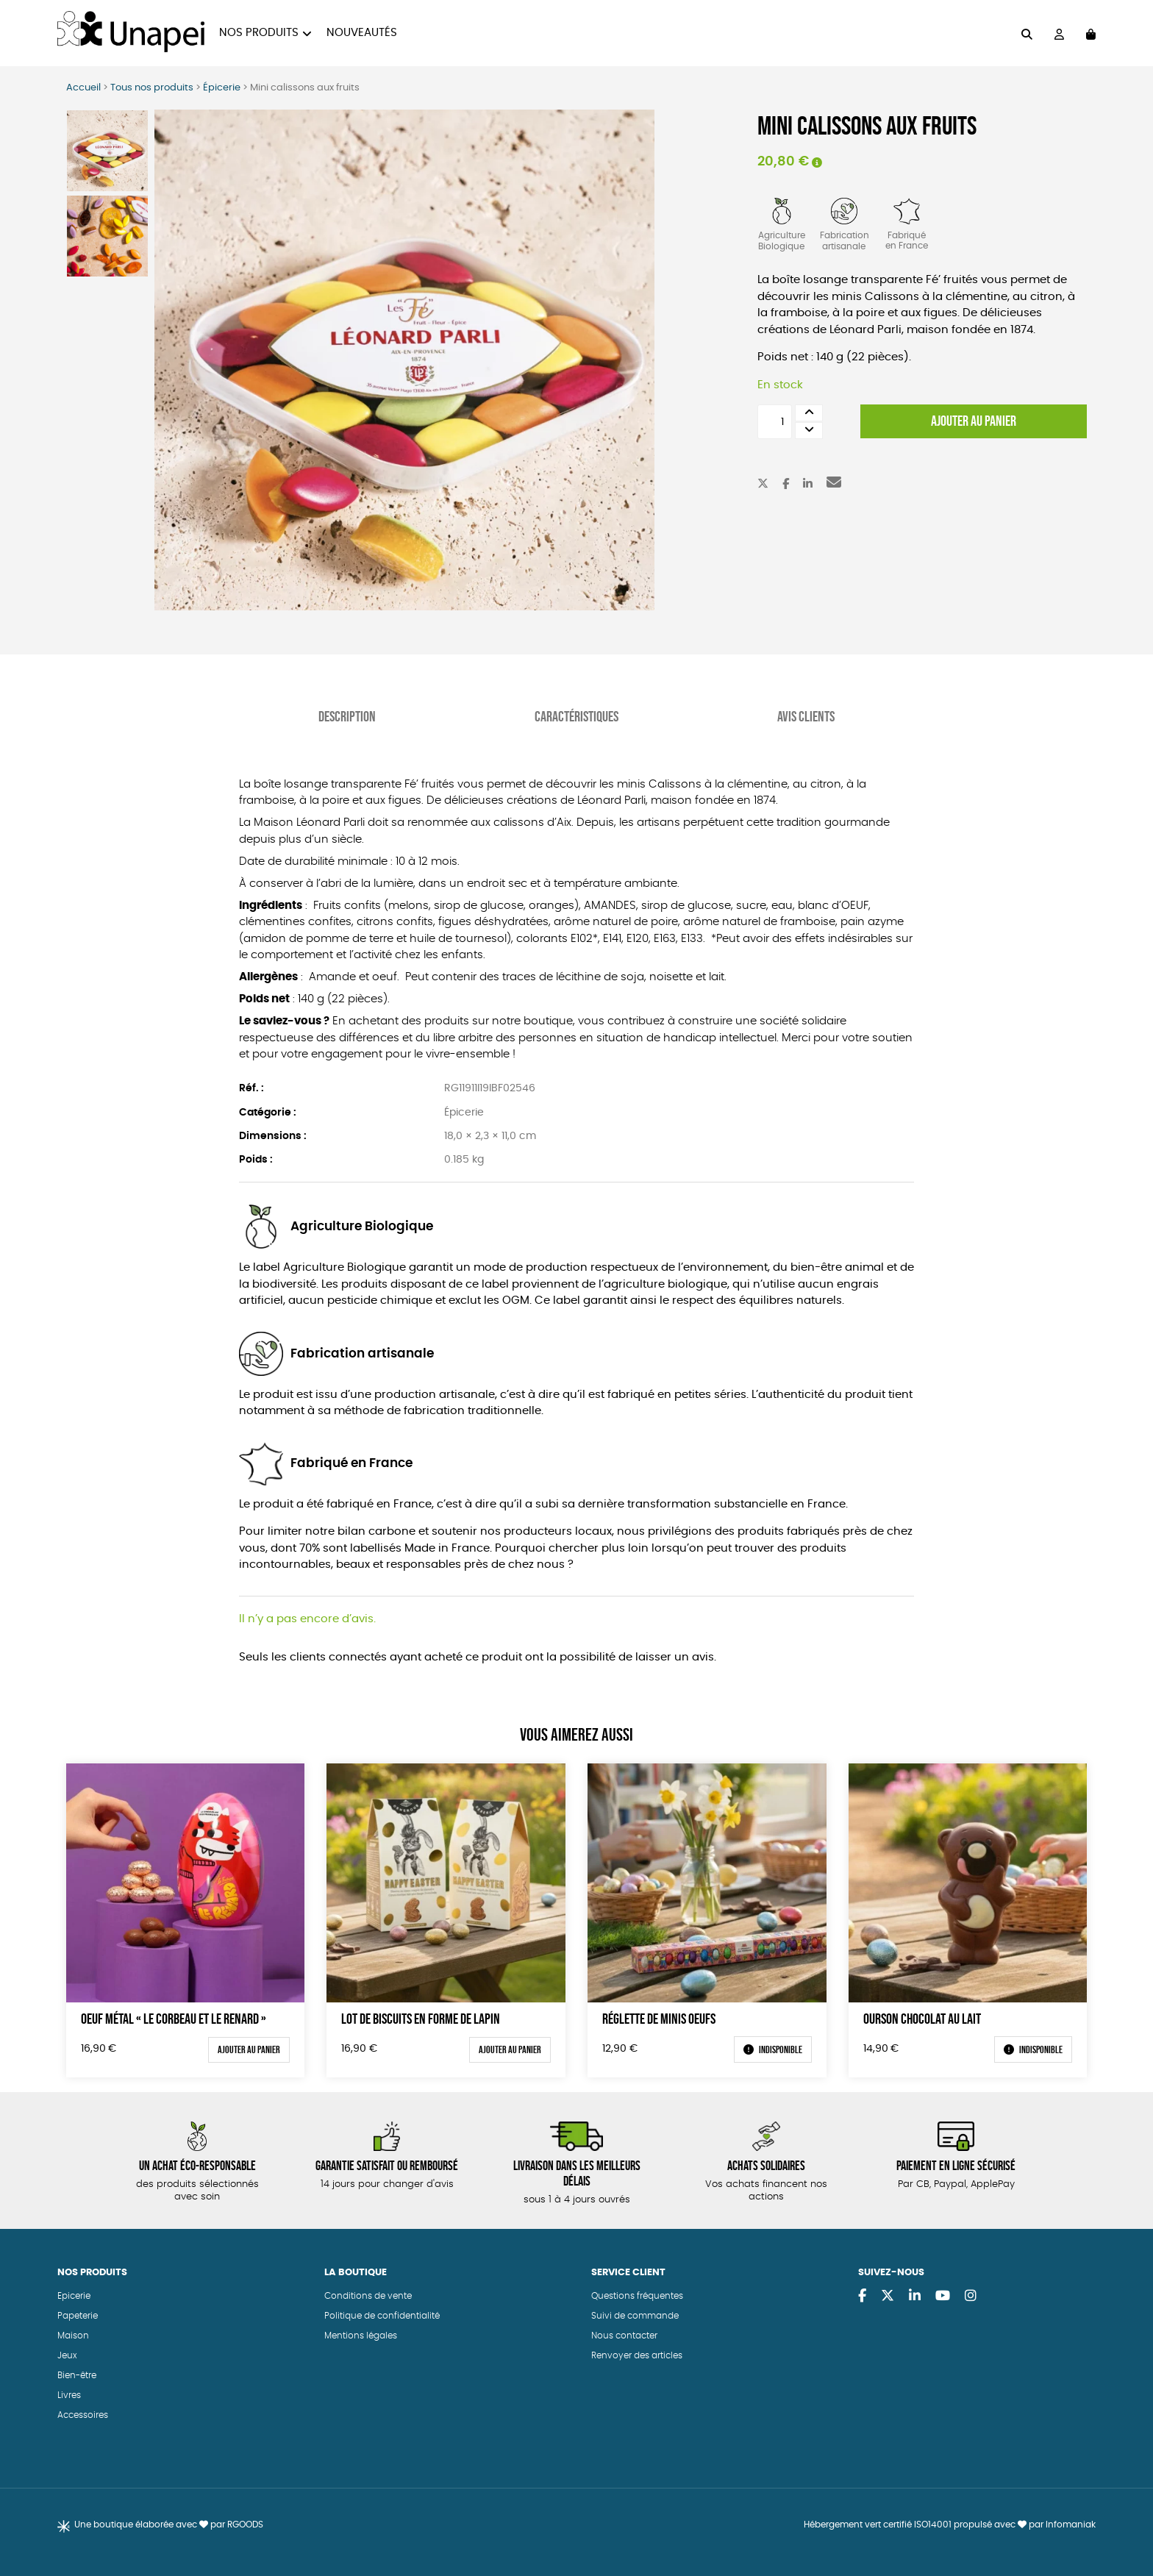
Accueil (83, 88)
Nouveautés (361, 32)
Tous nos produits (151, 88)
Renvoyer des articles (636, 2354)
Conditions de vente (368, 2295)
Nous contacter (624, 2334)
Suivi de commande (635, 2315)
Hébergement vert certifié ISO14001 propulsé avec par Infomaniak (950, 2523)
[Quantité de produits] (774, 421)
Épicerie (221, 88)
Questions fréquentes (637, 2295)
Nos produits (259, 32)
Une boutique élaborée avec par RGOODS (168, 2523)
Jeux (67, 2354)
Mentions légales (360, 2334)
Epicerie (73, 2295)
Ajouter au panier (973, 421)
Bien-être (76, 2374)
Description (347, 716)
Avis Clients (806, 716)
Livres (69, 2394)
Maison (73, 2334)
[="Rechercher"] (1026, 32)
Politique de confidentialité (382, 2315)
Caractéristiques (576, 716)
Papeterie (77, 2315)
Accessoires (82, 2414)
